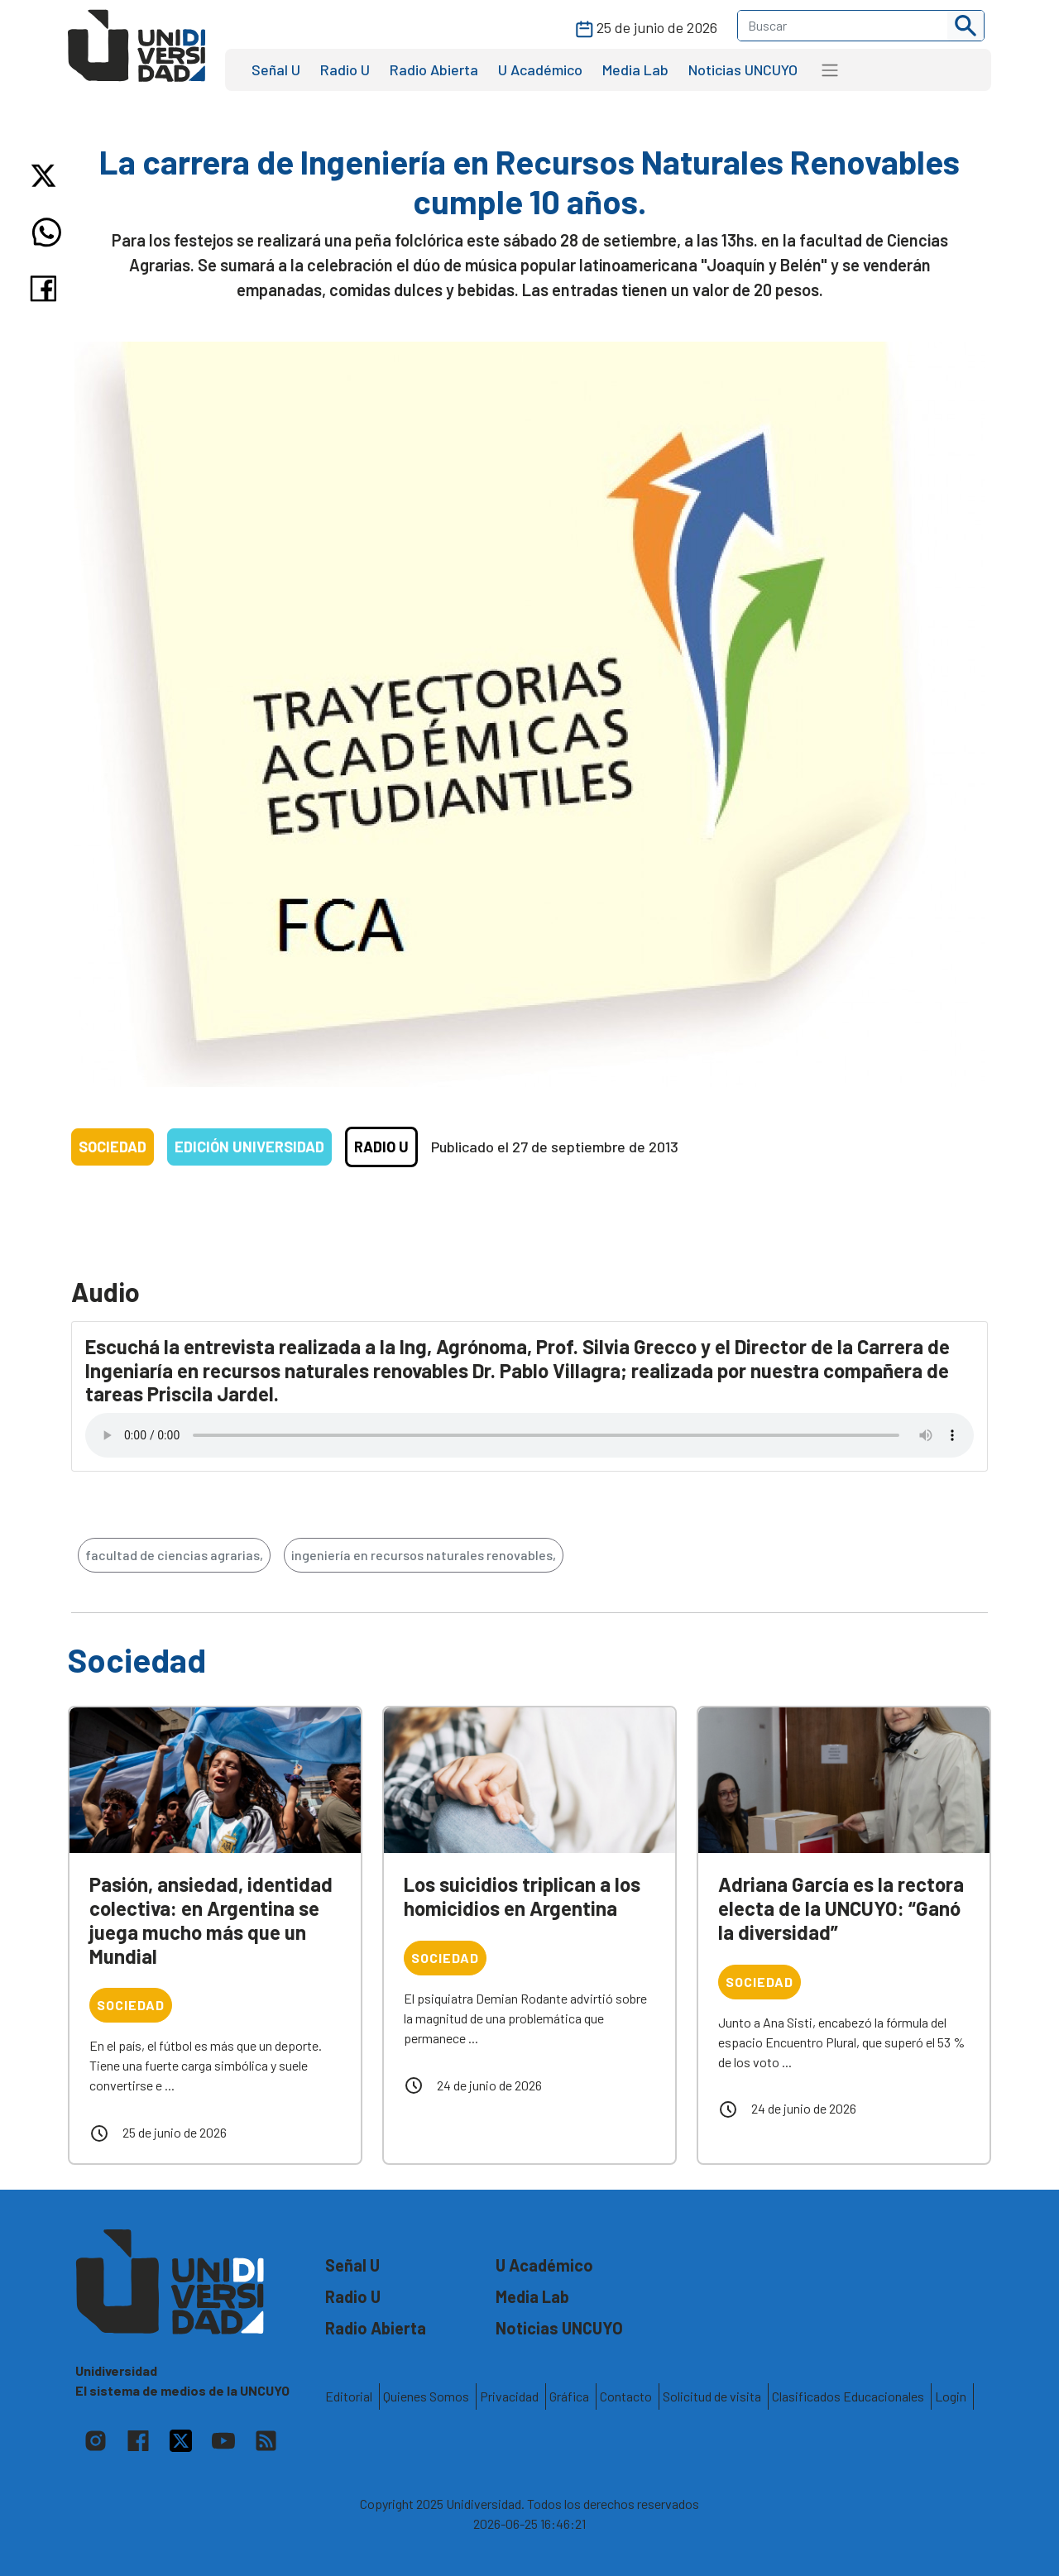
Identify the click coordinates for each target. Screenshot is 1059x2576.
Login (950, 2396)
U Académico (540, 69)
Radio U (345, 69)
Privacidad (509, 2396)
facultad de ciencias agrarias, (174, 1555)
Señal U (276, 69)
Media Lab (635, 69)
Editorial (348, 2396)
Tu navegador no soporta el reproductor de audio (529, 1435)
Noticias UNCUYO (743, 69)
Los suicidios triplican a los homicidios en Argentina (522, 1896)
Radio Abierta (434, 69)
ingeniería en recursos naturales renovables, (423, 1555)
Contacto (626, 2396)
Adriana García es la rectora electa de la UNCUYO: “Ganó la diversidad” (841, 1908)
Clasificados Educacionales (848, 2396)
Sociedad (112, 1146)
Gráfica (569, 2396)
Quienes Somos (426, 2396)
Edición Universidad (249, 1146)
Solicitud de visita (712, 2396)
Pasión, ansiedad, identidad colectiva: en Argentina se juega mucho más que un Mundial (211, 1919)
